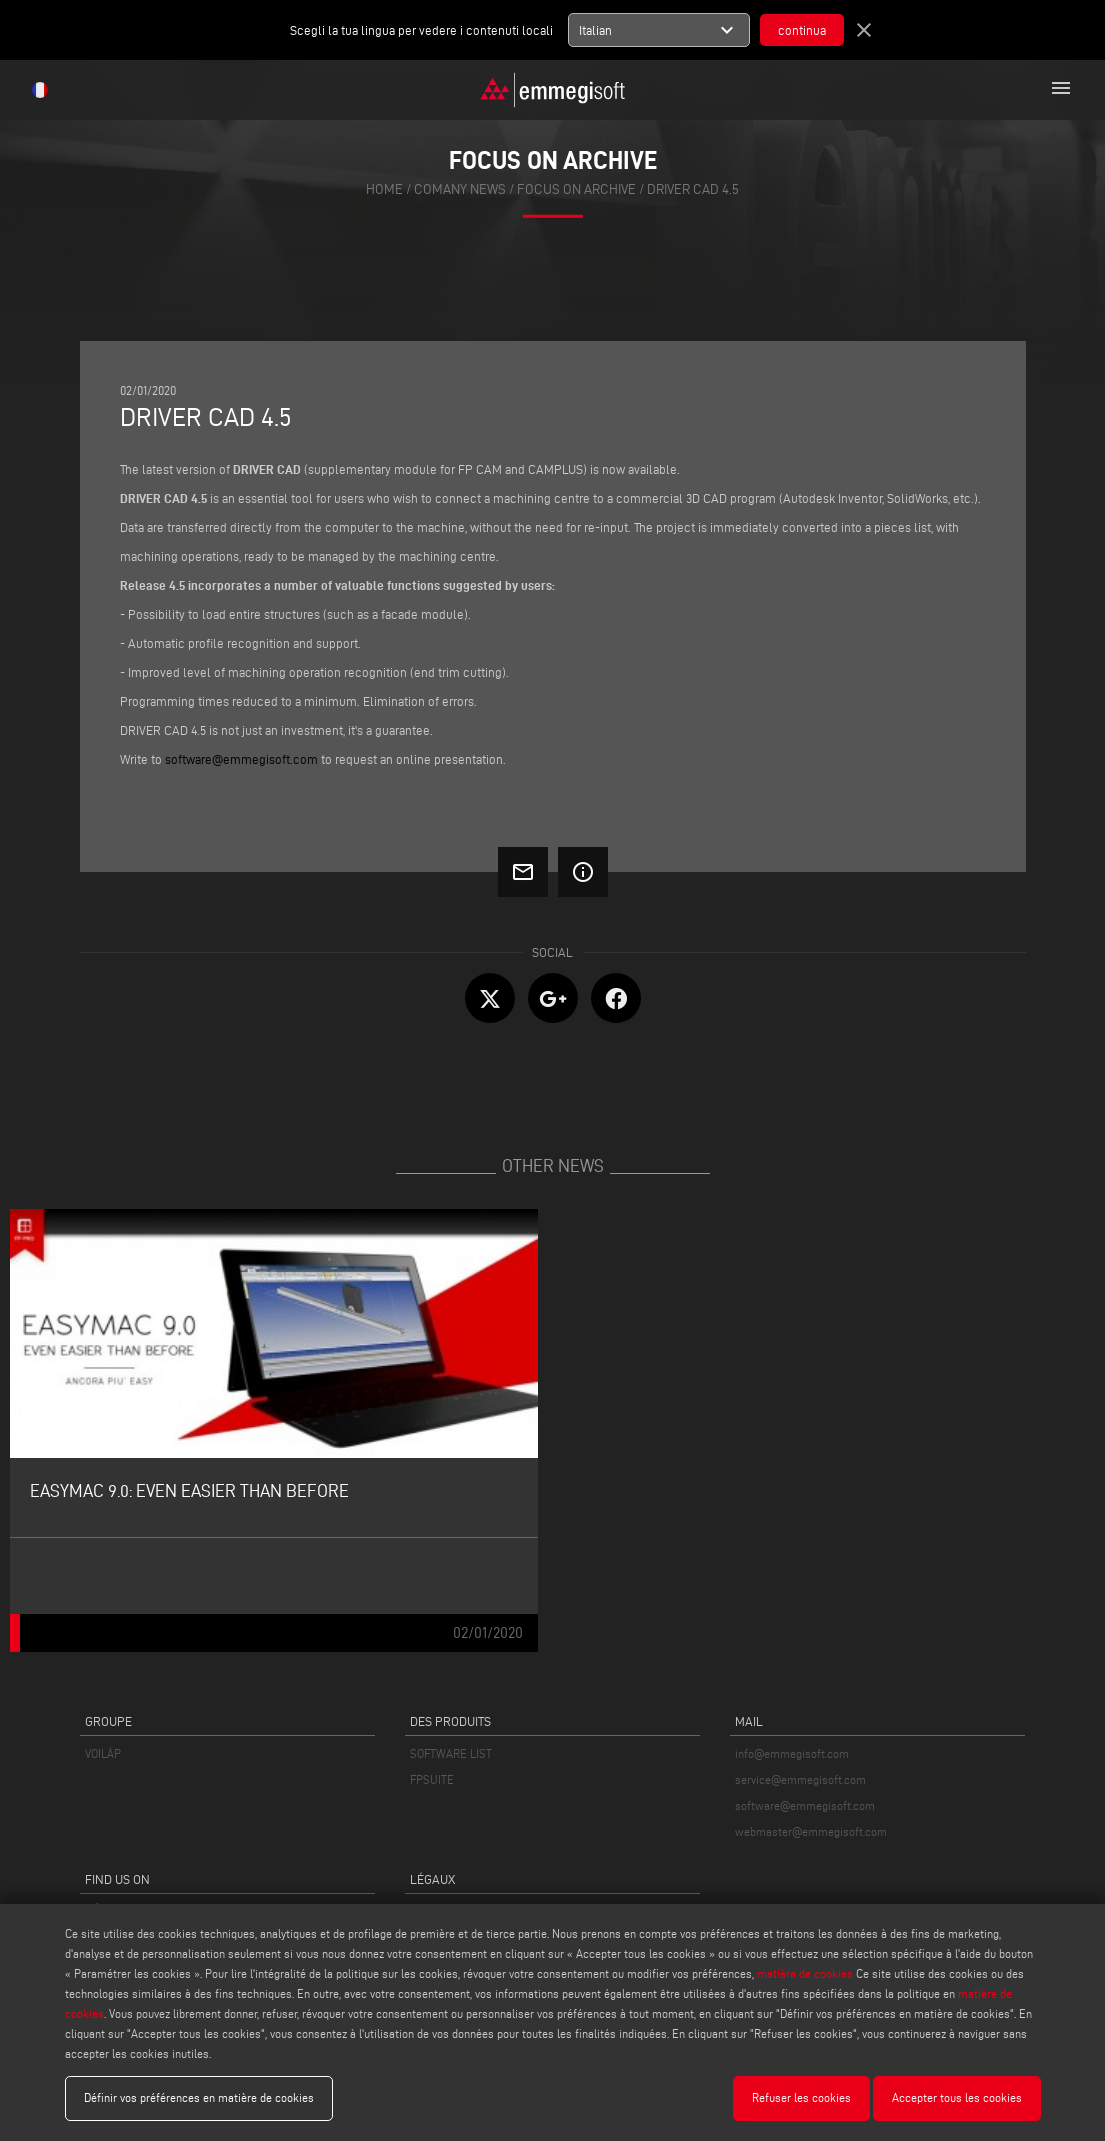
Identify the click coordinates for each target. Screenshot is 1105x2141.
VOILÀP (103, 1753)
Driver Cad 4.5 (693, 189)
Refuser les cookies (801, 2097)
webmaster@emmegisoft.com (811, 1831)
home (384, 189)
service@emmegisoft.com (800, 1779)
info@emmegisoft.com (792, 1753)
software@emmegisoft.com (805, 1805)
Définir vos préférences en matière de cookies (199, 2097)
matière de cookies (805, 1973)
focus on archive (576, 189)
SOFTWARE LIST (451, 1753)
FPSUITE (432, 1779)
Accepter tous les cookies (957, 2097)
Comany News (460, 189)
